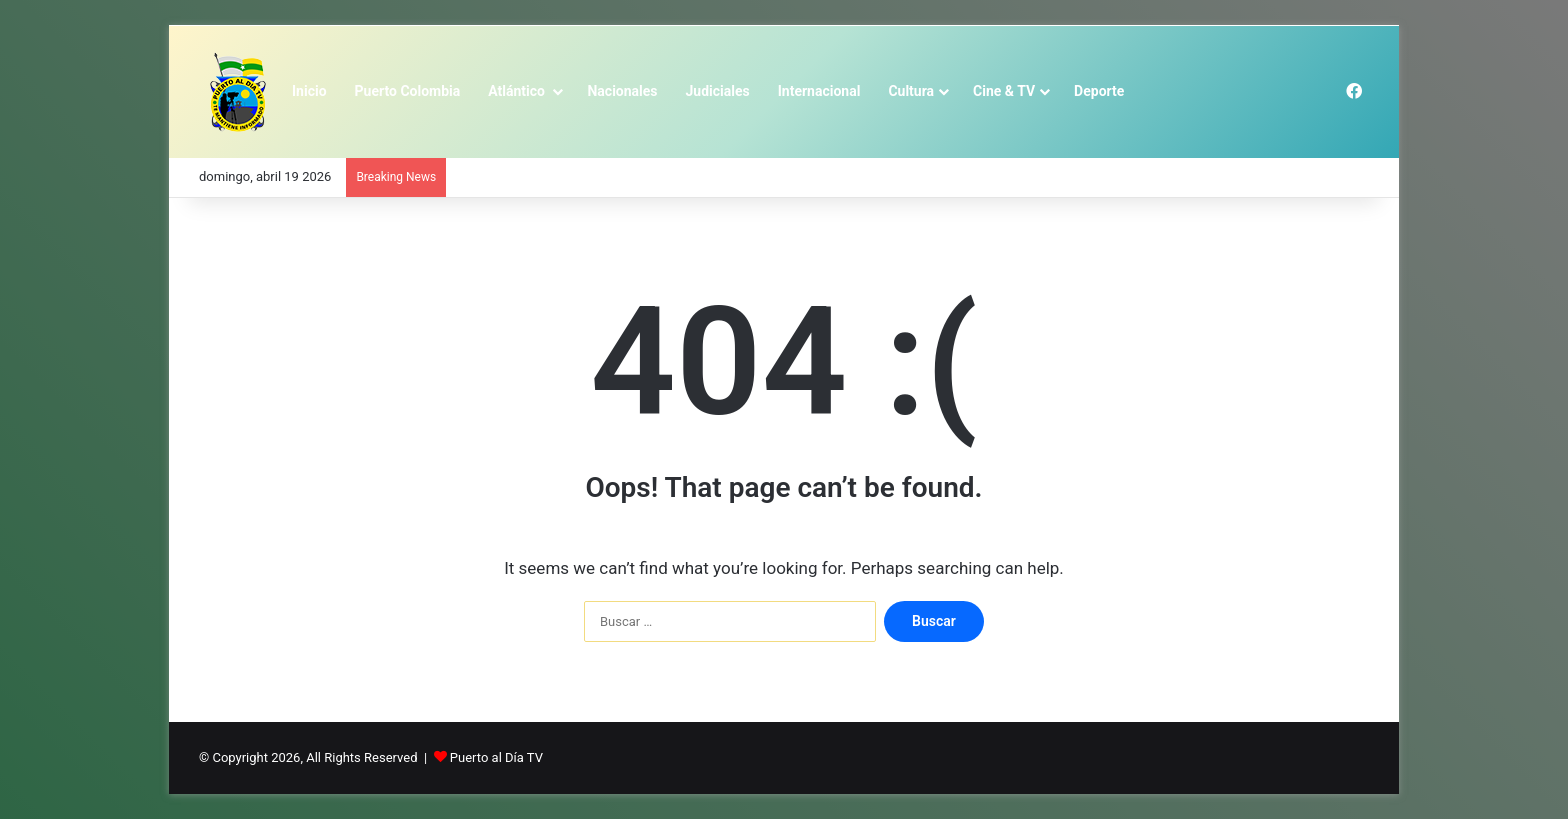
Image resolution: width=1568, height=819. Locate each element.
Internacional (819, 91)
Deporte (1099, 91)
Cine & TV (1004, 91)
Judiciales (718, 91)
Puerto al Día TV (496, 757)
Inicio (309, 91)
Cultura (911, 91)
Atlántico (518, 91)
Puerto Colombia (408, 91)
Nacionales (622, 91)
